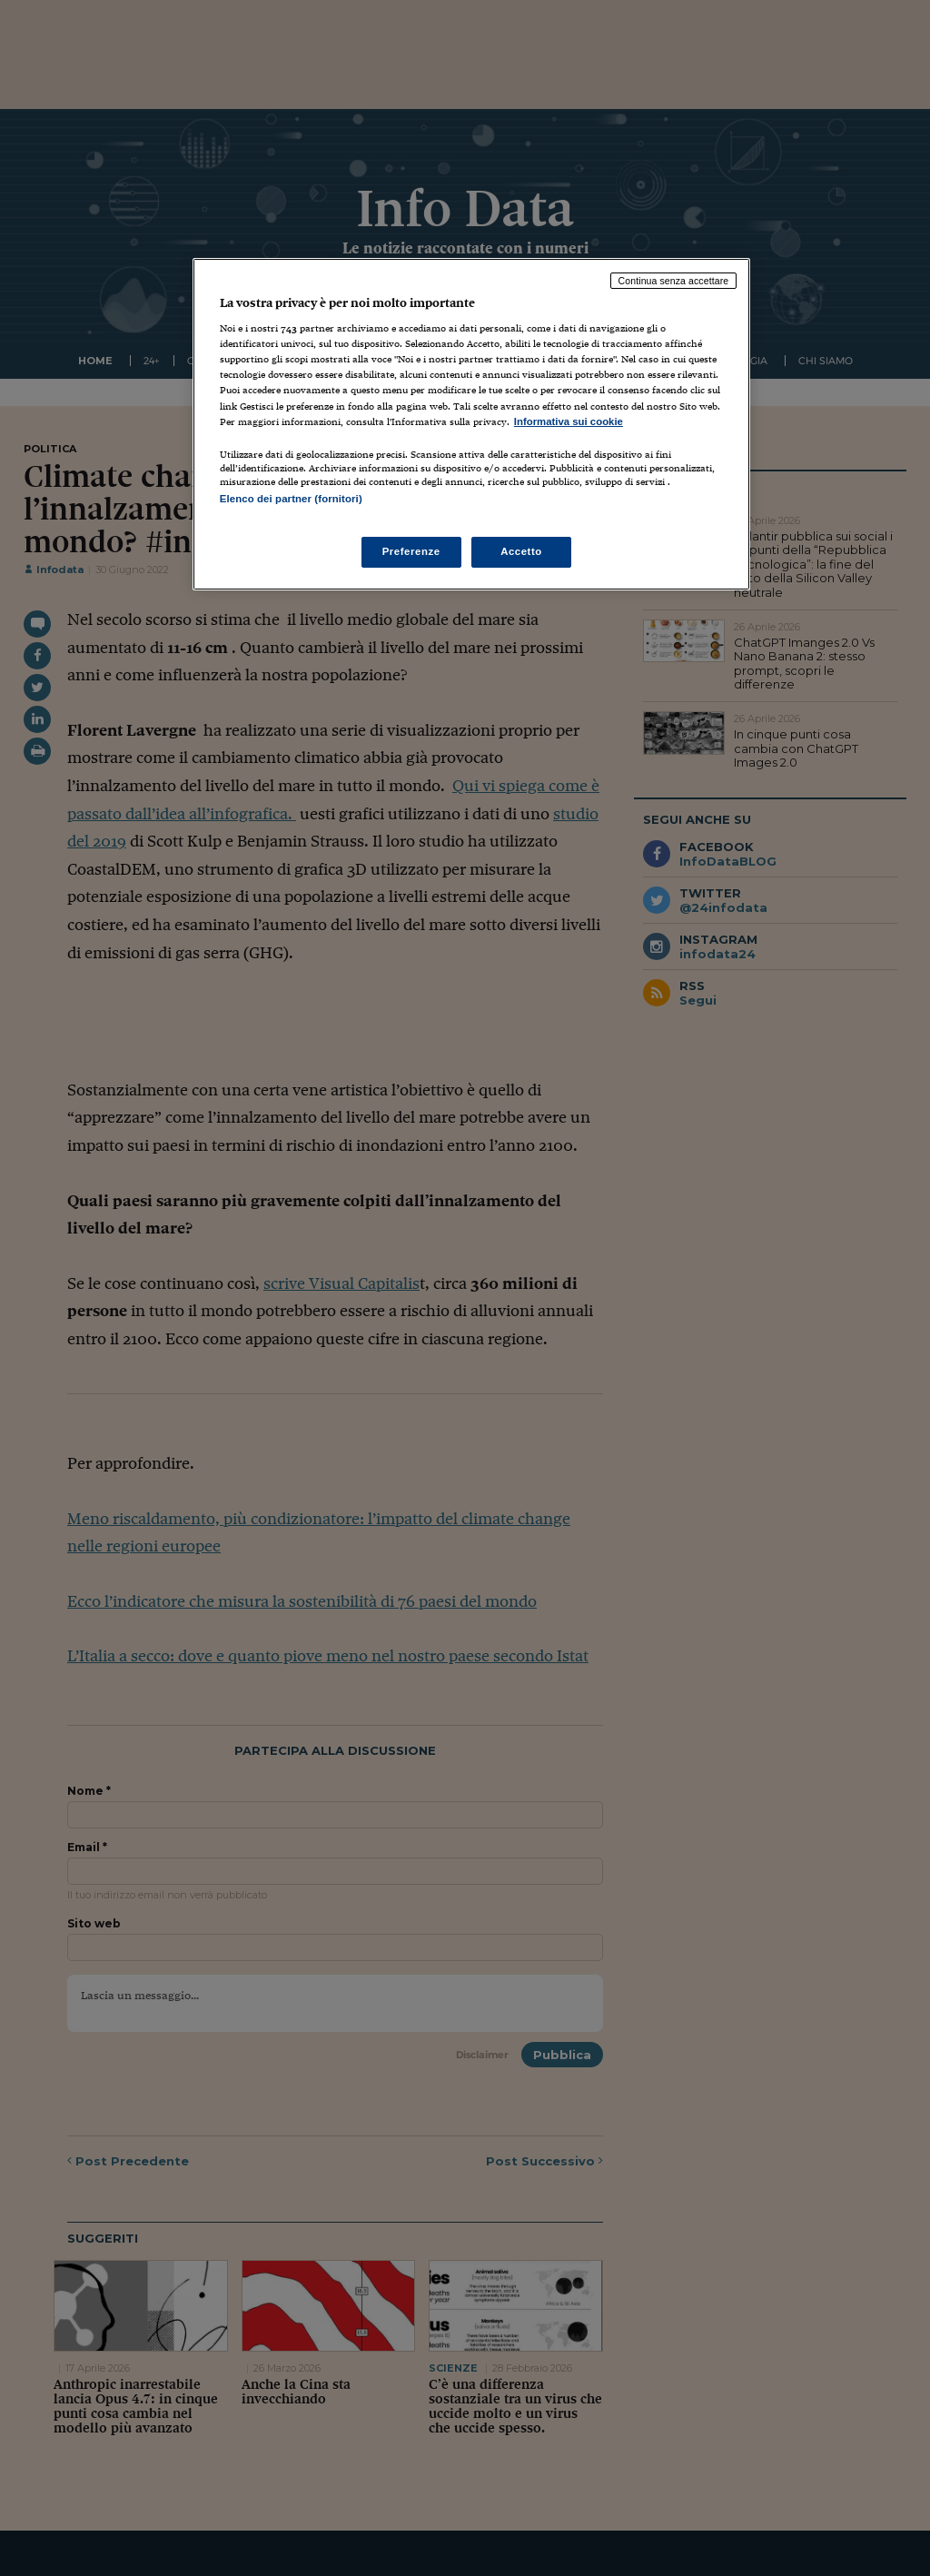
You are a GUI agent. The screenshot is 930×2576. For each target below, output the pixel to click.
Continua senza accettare (673, 280)
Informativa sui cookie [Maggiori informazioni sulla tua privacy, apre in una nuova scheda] (568, 421)
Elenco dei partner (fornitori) (291, 498)
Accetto (521, 551)
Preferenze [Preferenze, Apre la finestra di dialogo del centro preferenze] (411, 551)
